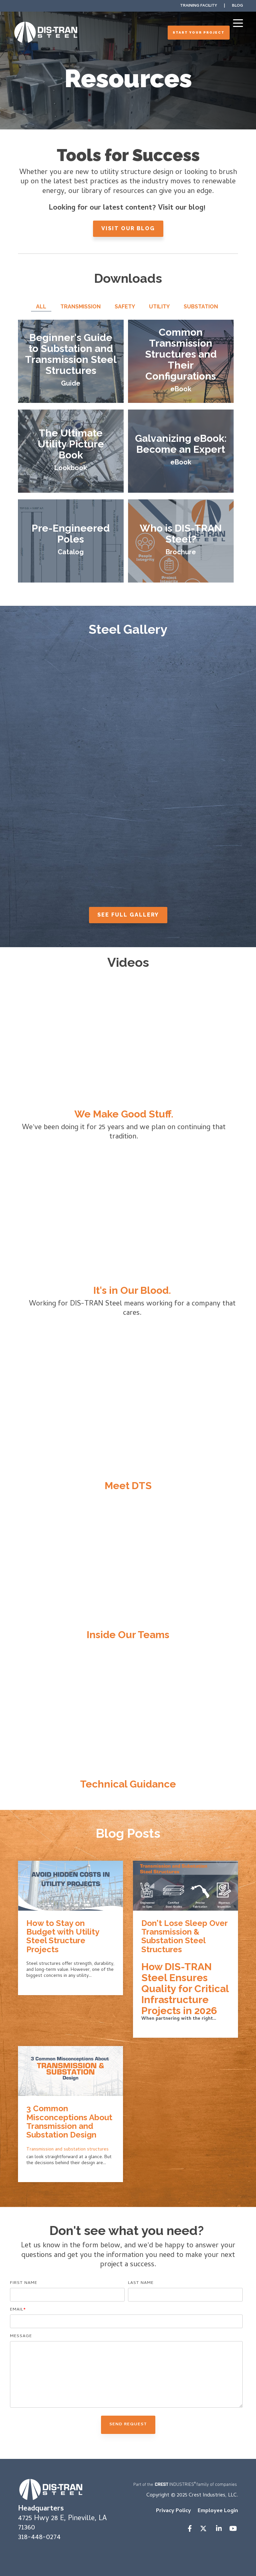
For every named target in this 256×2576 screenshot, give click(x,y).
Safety (125, 306)
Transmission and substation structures (67, 2150)
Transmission (80, 306)
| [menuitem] (224, 6)
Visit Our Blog (128, 228)
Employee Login (218, 2511)
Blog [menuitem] (237, 6)
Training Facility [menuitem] (198, 6)
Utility (159, 306)
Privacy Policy (173, 2511)
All (41, 306)
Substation (201, 306)
